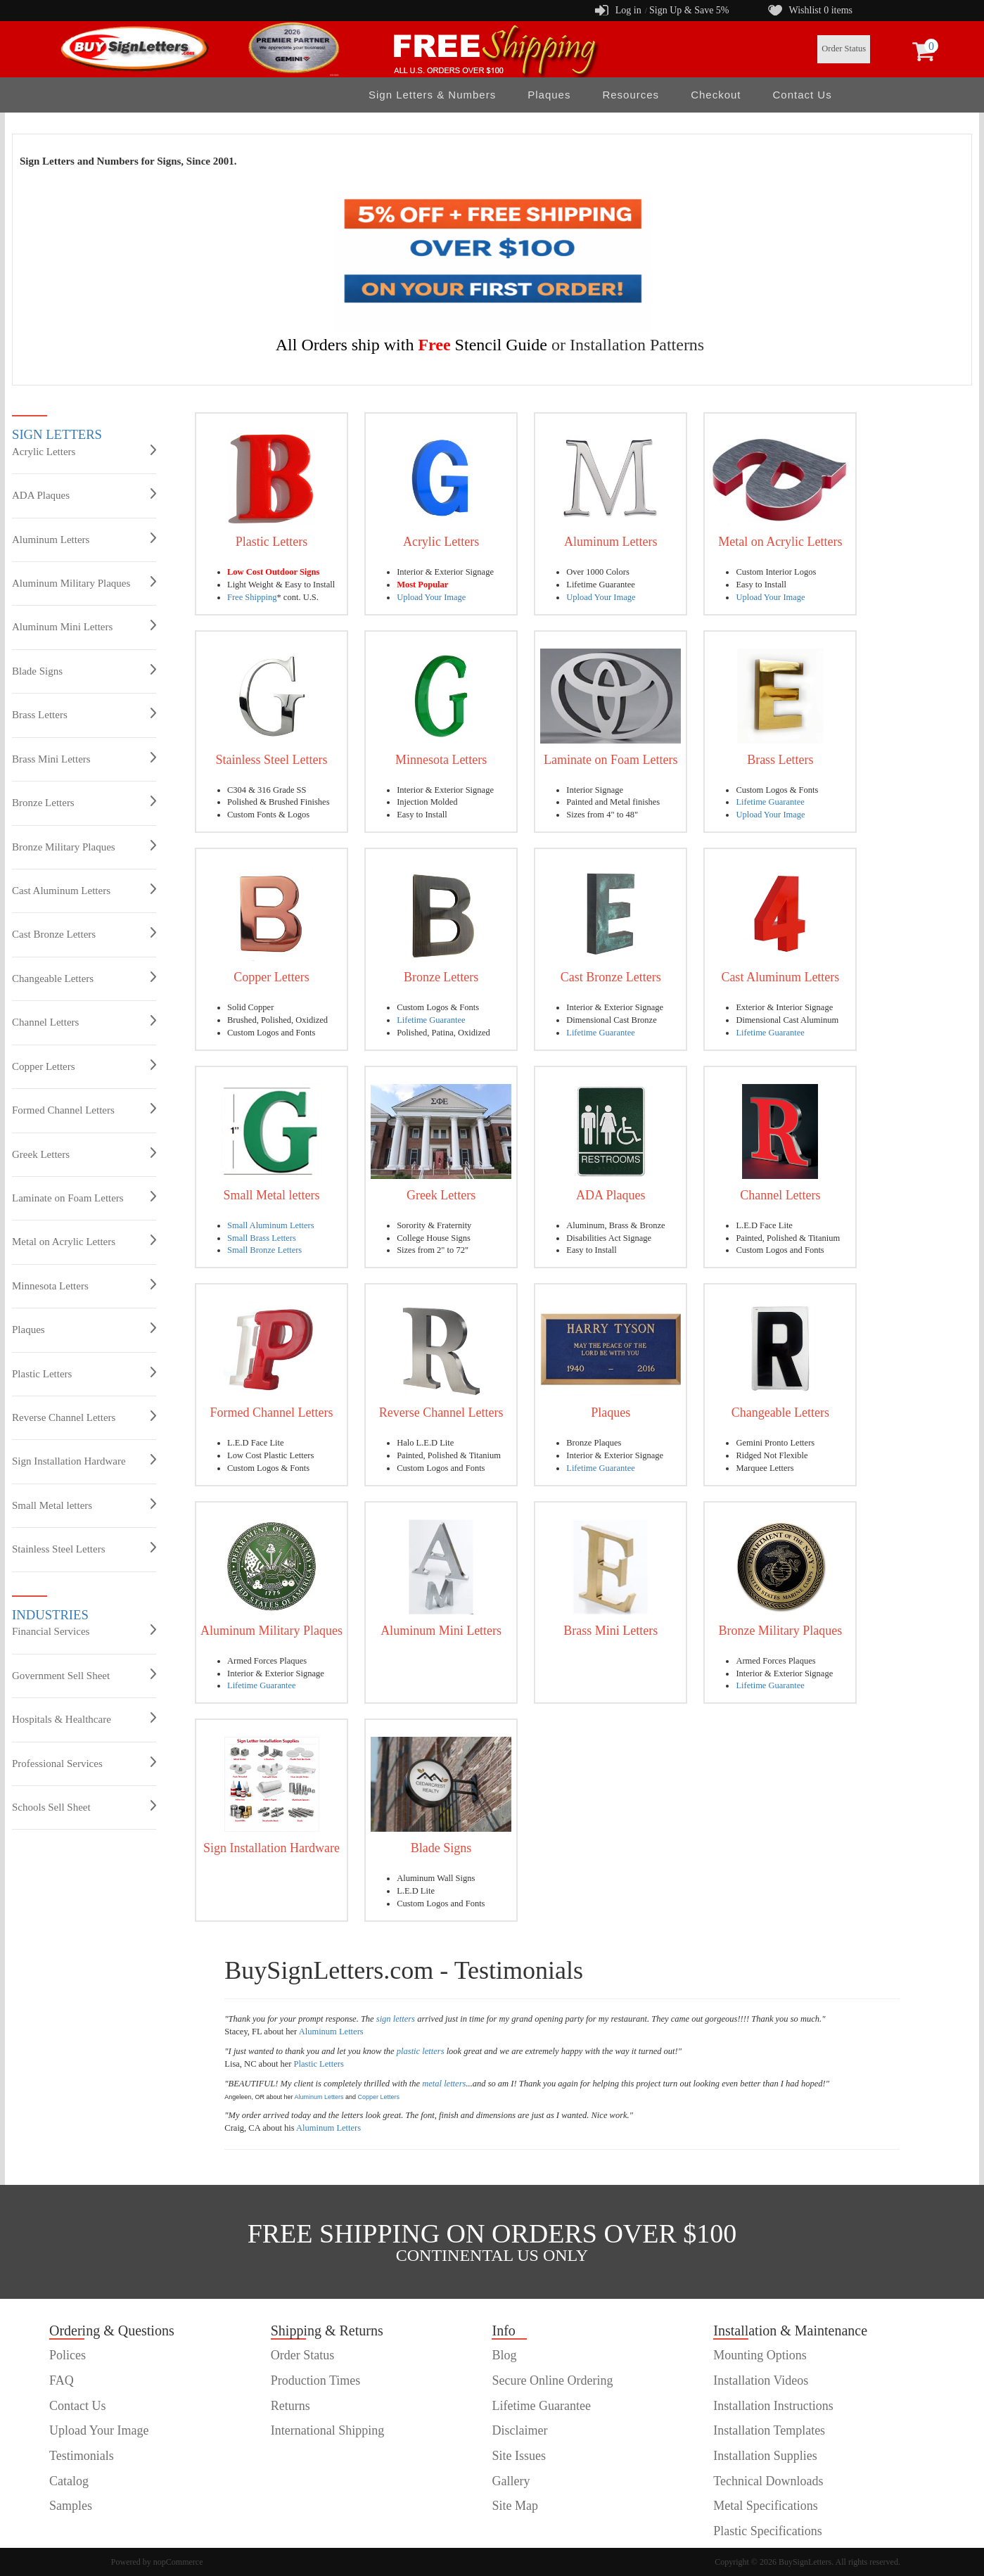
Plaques (549, 95)
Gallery (511, 2481)
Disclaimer (519, 2430)
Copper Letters (84, 1065)
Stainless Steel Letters (84, 1548)
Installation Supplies (765, 2456)
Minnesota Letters (84, 1285)
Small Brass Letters (261, 1238)
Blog (504, 2355)
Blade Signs (84, 670)
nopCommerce (178, 2562)
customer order (87, 2531)
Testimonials (81, 2456)
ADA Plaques (84, 494)
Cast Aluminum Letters (84, 890)
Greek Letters (84, 1153)
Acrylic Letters (84, 451)
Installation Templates (769, 2430)
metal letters (444, 2084)
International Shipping (327, 2430)
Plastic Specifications (767, 2531)
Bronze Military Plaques (84, 846)
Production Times (316, 2380)
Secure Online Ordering (552, 2380)
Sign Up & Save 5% (689, 10)
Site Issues (519, 2456)
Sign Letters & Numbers (432, 95)
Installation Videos (760, 2380)
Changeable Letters (84, 977)
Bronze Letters (84, 802)
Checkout (716, 95)
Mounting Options (760, 2355)
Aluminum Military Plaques (84, 582)
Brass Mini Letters (84, 758)
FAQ (61, 2380)
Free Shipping (251, 597)
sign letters (395, 2019)
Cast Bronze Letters (84, 933)
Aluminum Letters (84, 539)
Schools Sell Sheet (84, 1806)
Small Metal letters (84, 1504)
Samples (70, 2506)
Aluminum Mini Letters (84, 626)
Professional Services (84, 1762)
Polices (67, 2355)
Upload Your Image (431, 597)
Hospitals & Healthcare (84, 1718)
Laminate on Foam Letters (84, 1197)
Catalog (69, 2481)
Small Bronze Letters (264, 1250)
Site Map (515, 2506)
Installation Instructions (773, 2406)
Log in (628, 10)
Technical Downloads (768, 2481)
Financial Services (84, 1630)
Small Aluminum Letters (270, 1225)
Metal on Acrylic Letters (84, 1241)
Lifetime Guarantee (770, 802)
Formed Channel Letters (84, 1109)
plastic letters (421, 2051)
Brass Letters (84, 714)
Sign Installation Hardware (84, 1460)
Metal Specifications (765, 2506)
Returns (290, 2406)
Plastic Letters (84, 1373)
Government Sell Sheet (84, 1675)
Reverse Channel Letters (84, 1416)
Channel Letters (84, 1021)
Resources (630, 95)
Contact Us (802, 95)
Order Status (844, 48)
